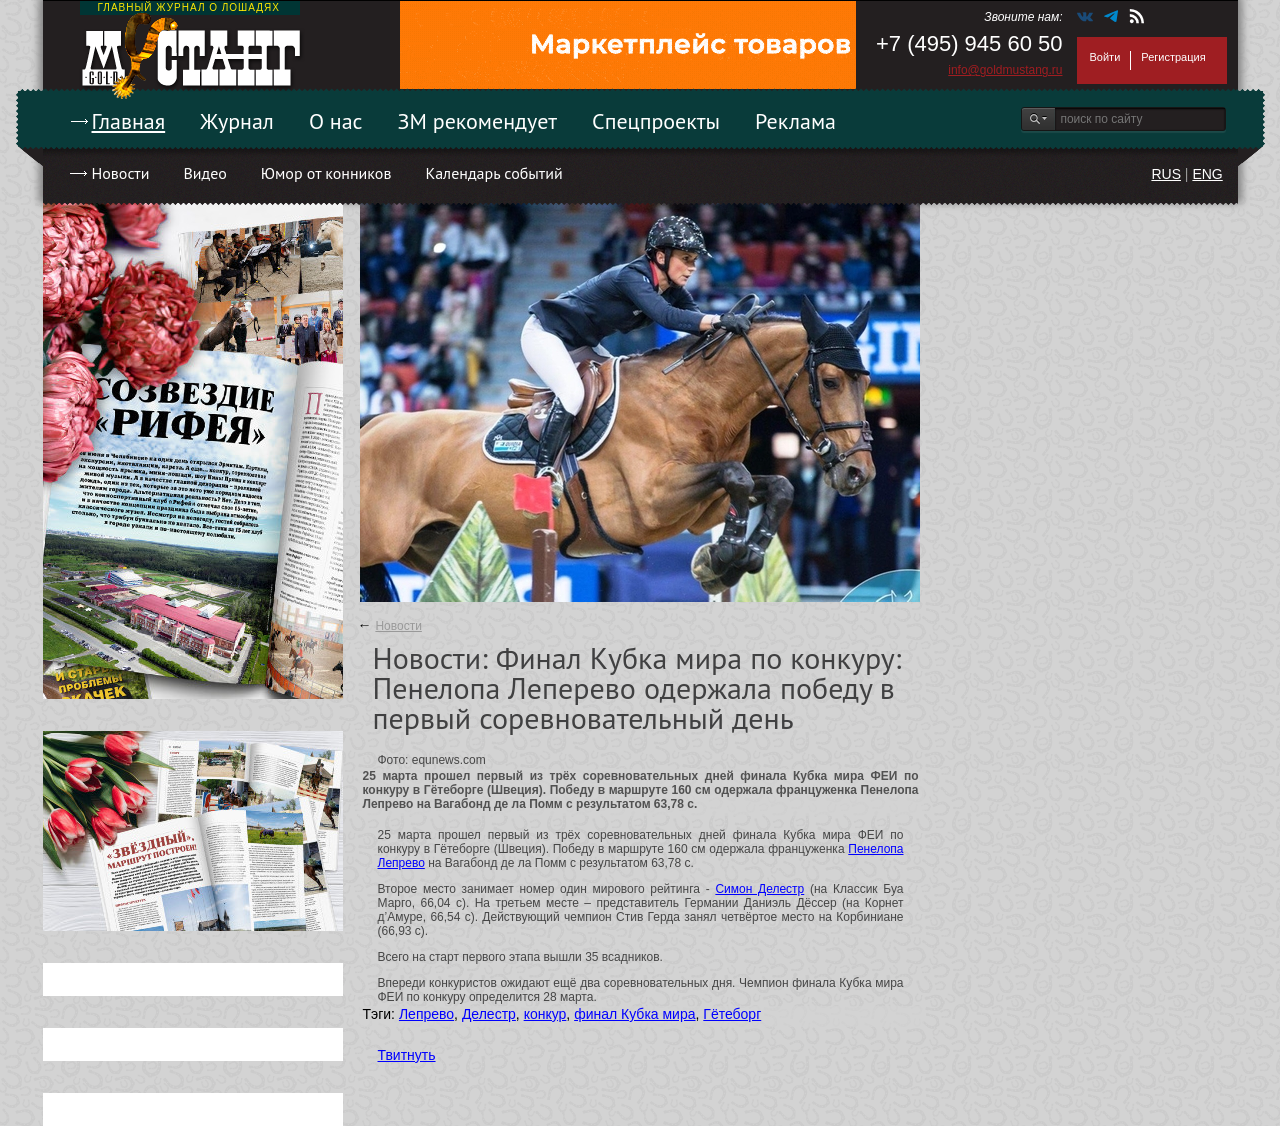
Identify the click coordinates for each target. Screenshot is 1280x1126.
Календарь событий (493, 173)
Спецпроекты (656, 121)
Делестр (489, 1014)
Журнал (237, 121)
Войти (1105, 57)
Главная (129, 121)
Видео (204, 173)
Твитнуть (407, 1055)
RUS (1166, 174)
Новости (121, 173)
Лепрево (426, 1014)
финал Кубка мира (634, 1014)
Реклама (795, 121)
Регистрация (1173, 57)
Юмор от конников (326, 173)
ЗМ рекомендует (478, 121)
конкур (545, 1014)
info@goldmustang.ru (1005, 70)
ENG (1207, 174)
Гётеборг (732, 1014)
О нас (336, 121)
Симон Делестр (759, 889)
